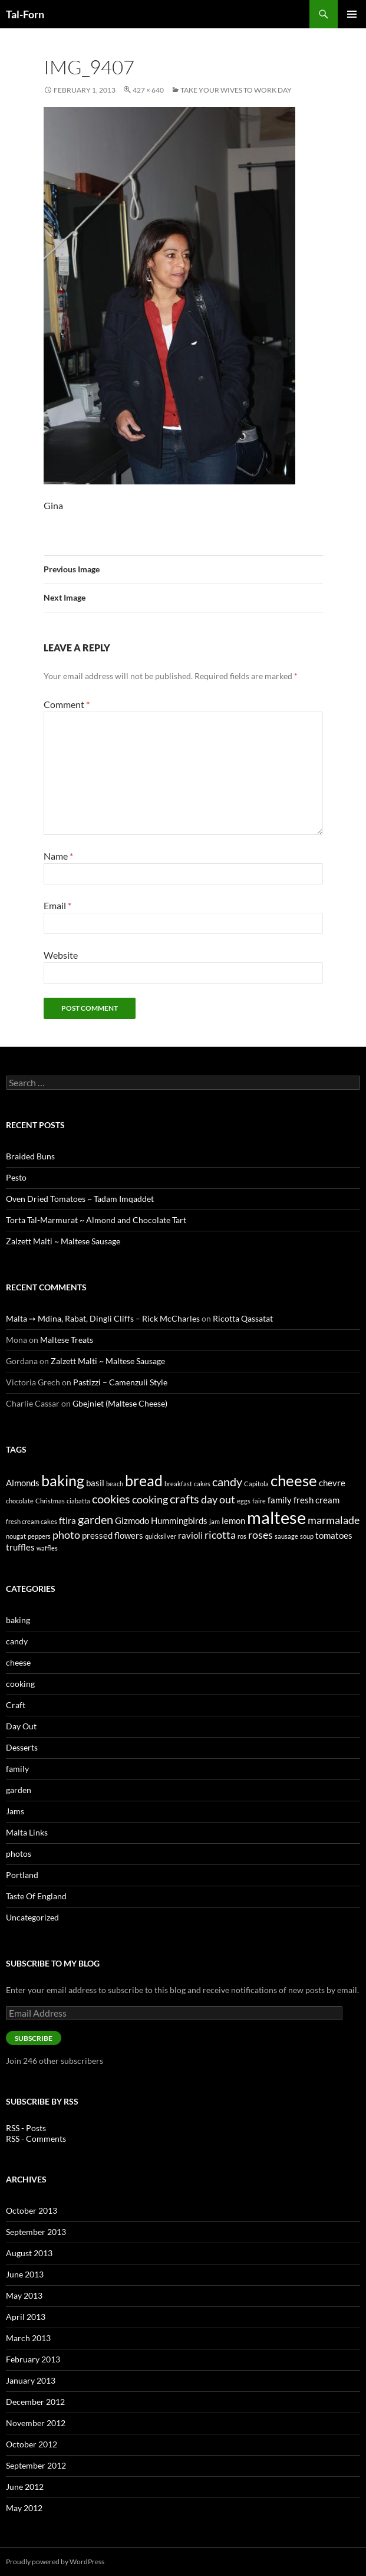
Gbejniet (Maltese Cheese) (119, 1403)
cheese (18, 1662)
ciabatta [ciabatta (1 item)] (78, 1501)
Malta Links (27, 1832)
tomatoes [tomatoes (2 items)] (333, 1535)
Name (58, 855)
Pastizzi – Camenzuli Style (120, 1382)
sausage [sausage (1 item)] (286, 1536)
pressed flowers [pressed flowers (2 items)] (112, 1535)
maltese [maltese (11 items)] (276, 1517)
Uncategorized (32, 1917)
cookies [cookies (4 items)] (111, 1499)
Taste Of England (36, 1896)
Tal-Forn (25, 14)
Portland (22, 1875)
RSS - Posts (26, 2128)
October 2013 (31, 2210)
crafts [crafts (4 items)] (184, 1499)
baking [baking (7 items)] (62, 1480)
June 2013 (25, 2274)
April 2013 (25, 2317)
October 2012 (31, 2444)
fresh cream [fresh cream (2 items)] (316, 1500)
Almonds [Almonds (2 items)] (22, 1482)
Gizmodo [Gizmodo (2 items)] (132, 1520)
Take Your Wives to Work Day (236, 90)
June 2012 (25, 2487)
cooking (20, 1684)
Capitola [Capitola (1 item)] (256, 1483)
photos (18, 1854)
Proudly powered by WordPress (55, 2561)
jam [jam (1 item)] (214, 1521)
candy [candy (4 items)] (227, 1481)
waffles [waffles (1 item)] (47, 1548)
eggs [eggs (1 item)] (243, 1501)
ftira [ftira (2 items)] (67, 1520)
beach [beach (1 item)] (114, 1483)
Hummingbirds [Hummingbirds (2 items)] (179, 1520)
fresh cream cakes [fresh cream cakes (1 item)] (31, 1521)
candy (17, 1641)
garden (18, 1790)
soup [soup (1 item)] (307, 1536)
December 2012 (35, 2402)
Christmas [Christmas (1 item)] (50, 1501)
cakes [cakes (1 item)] (202, 1483)
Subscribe (33, 2038)
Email (57, 905)
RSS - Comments (36, 2138)
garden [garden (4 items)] (95, 1519)
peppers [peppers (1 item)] (39, 1536)
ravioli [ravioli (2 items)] (190, 1535)
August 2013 (29, 2253)
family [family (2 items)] (280, 1500)
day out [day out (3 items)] (218, 1499)
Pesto (16, 1177)
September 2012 (36, 2465)
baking (18, 1620)
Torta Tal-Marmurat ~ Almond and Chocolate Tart (96, 1220)
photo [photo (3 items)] (66, 1534)
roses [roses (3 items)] (260, 1534)
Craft (15, 1705)
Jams (15, 1811)
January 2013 (30, 2380)
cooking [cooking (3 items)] (150, 1499)
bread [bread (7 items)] (144, 1480)
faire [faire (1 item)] (259, 1501)
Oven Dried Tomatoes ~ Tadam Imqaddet (80, 1199)
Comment (67, 704)
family (17, 1769)
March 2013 (28, 2338)
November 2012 (35, 2423)
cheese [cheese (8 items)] (294, 1480)
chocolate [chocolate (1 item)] (20, 1501)
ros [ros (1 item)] (242, 1536)
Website (61, 955)
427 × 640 (148, 90)
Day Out (21, 1726)
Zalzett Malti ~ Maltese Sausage (63, 1241)
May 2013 (24, 2295)
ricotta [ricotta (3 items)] (220, 1534)
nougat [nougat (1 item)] (16, 1536)
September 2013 (36, 2232)
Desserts (22, 1747)
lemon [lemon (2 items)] (233, 1520)
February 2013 (33, 2359)
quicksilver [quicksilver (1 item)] (160, 1536)
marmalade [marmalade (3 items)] (334, 1519)
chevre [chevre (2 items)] (332, 1482)
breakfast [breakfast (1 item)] (178, 1483)
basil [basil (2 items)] (95, 1482)
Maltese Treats (66, 1340)
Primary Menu (352, 14)
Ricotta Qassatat (243, 1318)
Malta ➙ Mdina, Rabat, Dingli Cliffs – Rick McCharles (103, 1318)
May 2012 (24, 2508)
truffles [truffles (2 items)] (20, 1547)
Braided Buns (30, 1156)
